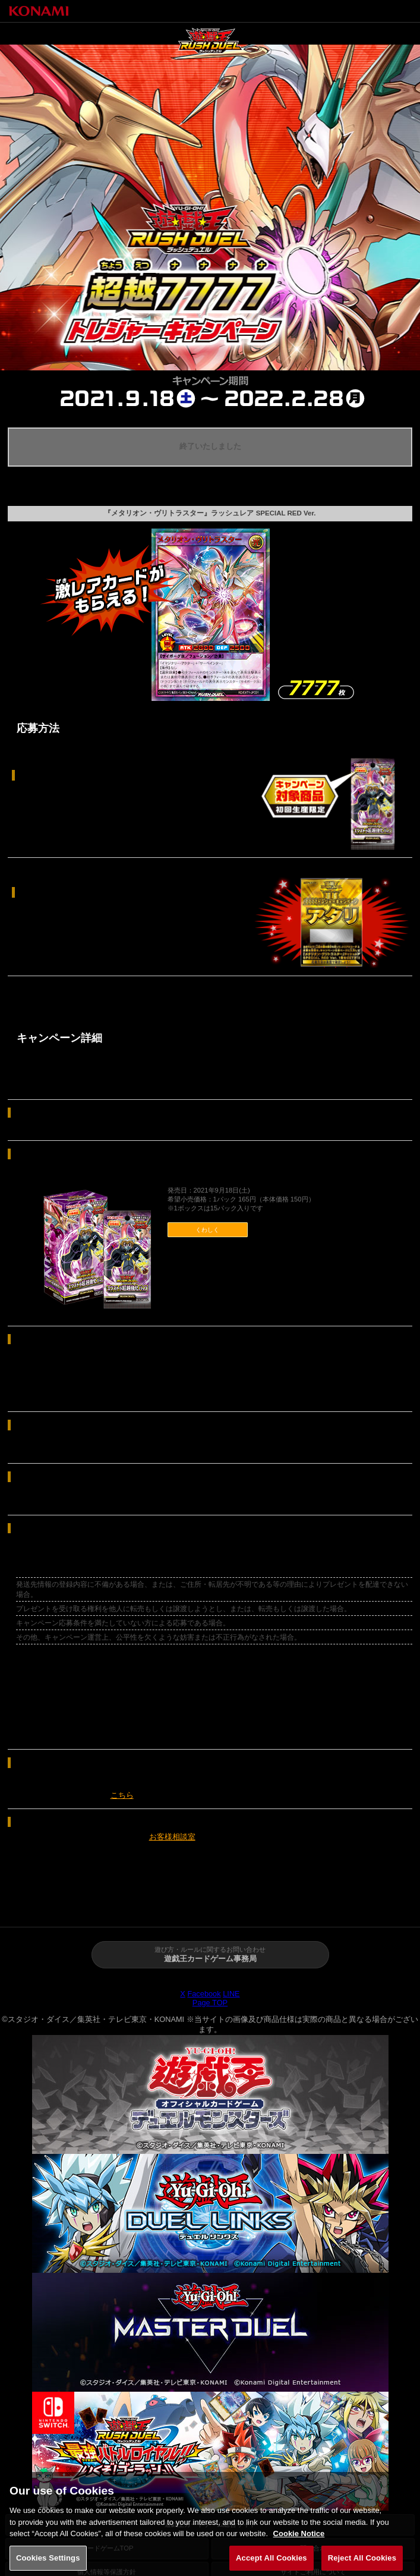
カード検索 (385, 1906)
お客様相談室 (172, 1836)
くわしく (207, 1229)
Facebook (203, 1994)
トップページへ (363, 11)
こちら (122, 1795)
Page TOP (210, 2003)
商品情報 (174, 1906)
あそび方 (245, 1906)
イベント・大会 (315, 1906)
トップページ (34, 1906)
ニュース (104, 1906)
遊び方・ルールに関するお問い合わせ (210, 1955)
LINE (231, 1994)
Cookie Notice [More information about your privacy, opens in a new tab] (299, 2540)
